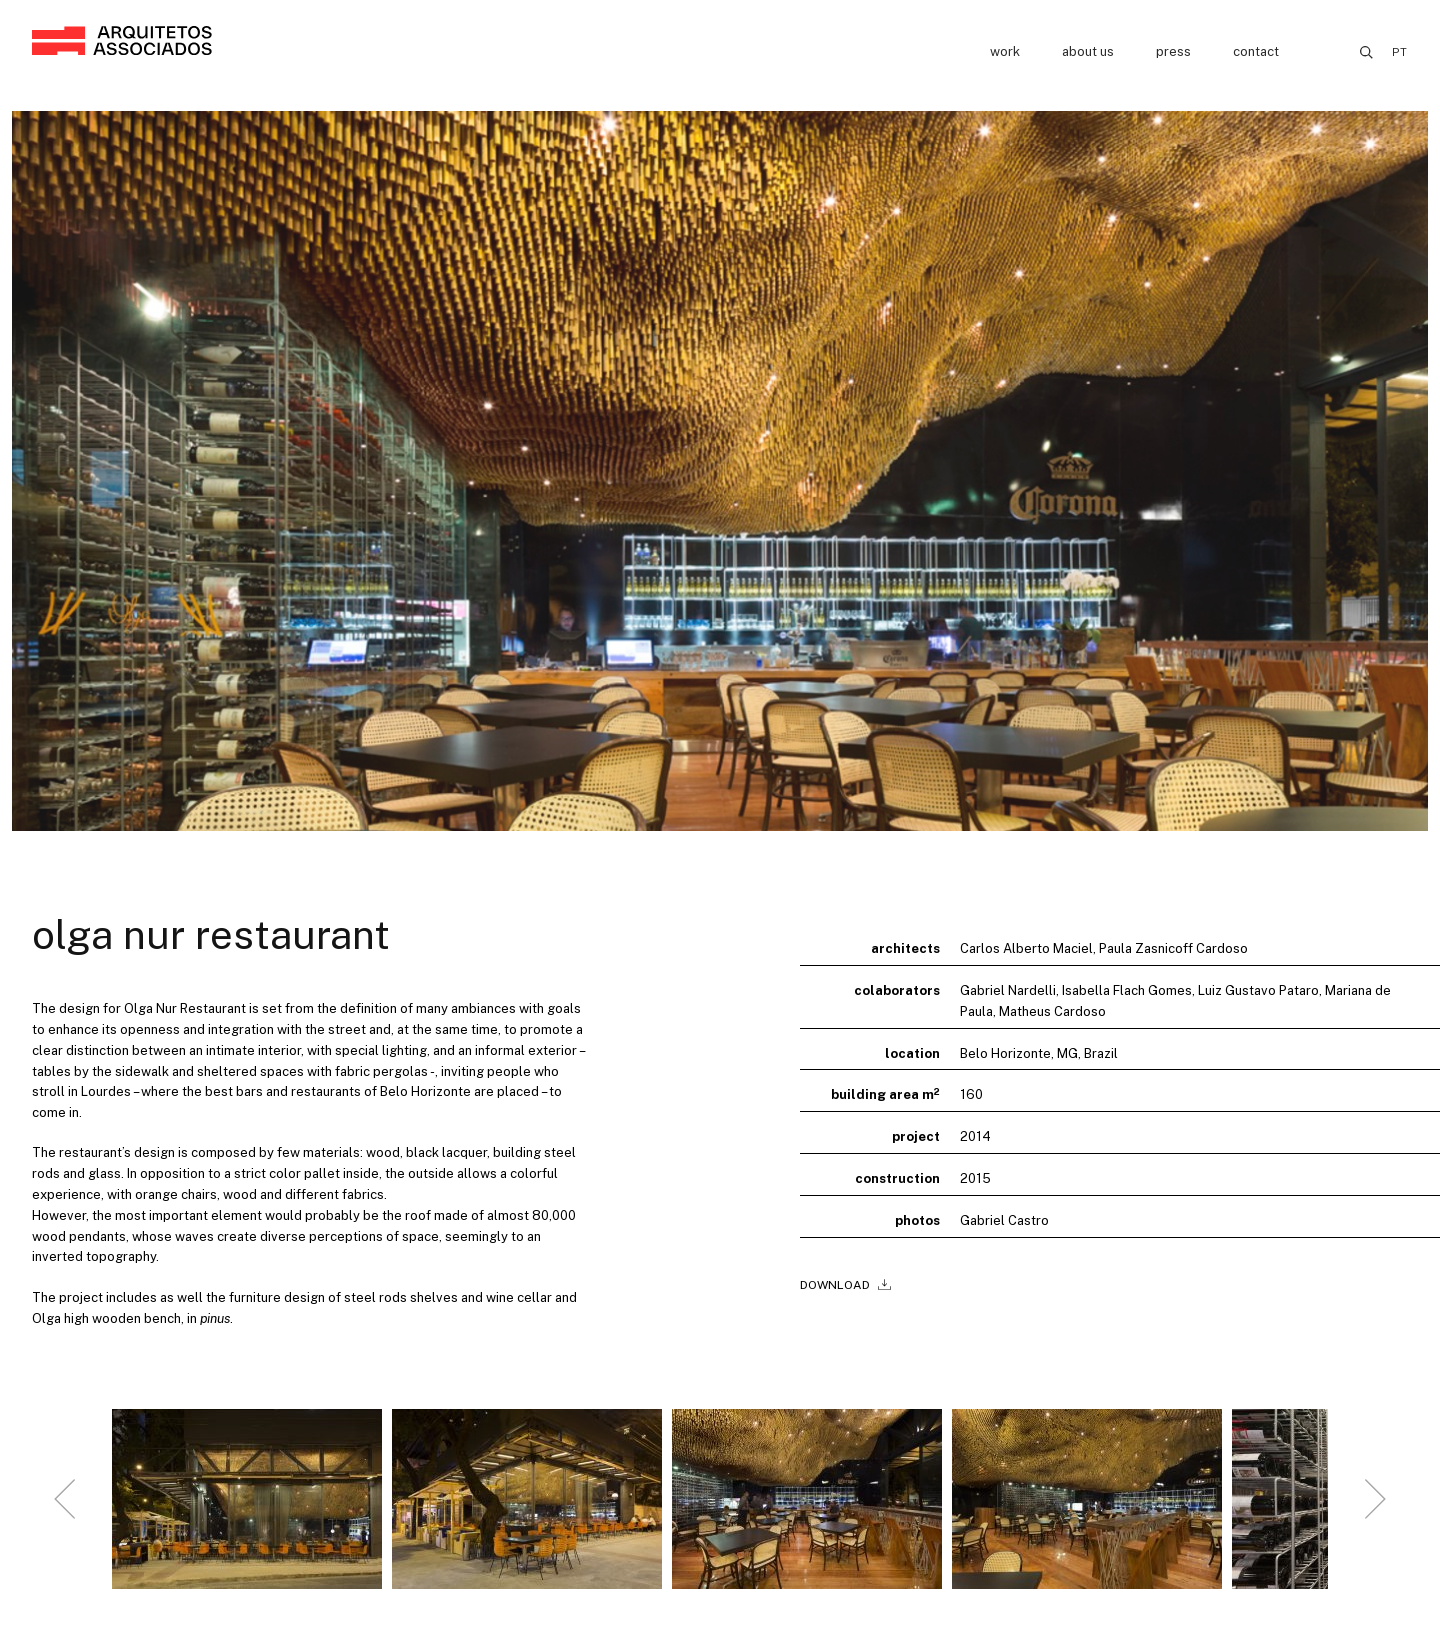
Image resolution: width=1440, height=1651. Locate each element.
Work (1005, 51)
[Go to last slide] (65, 1507)
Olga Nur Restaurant (211, 934)
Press (1173, 51)
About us (1088, 51)
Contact (1256, 51)
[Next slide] (1375, 1507)
